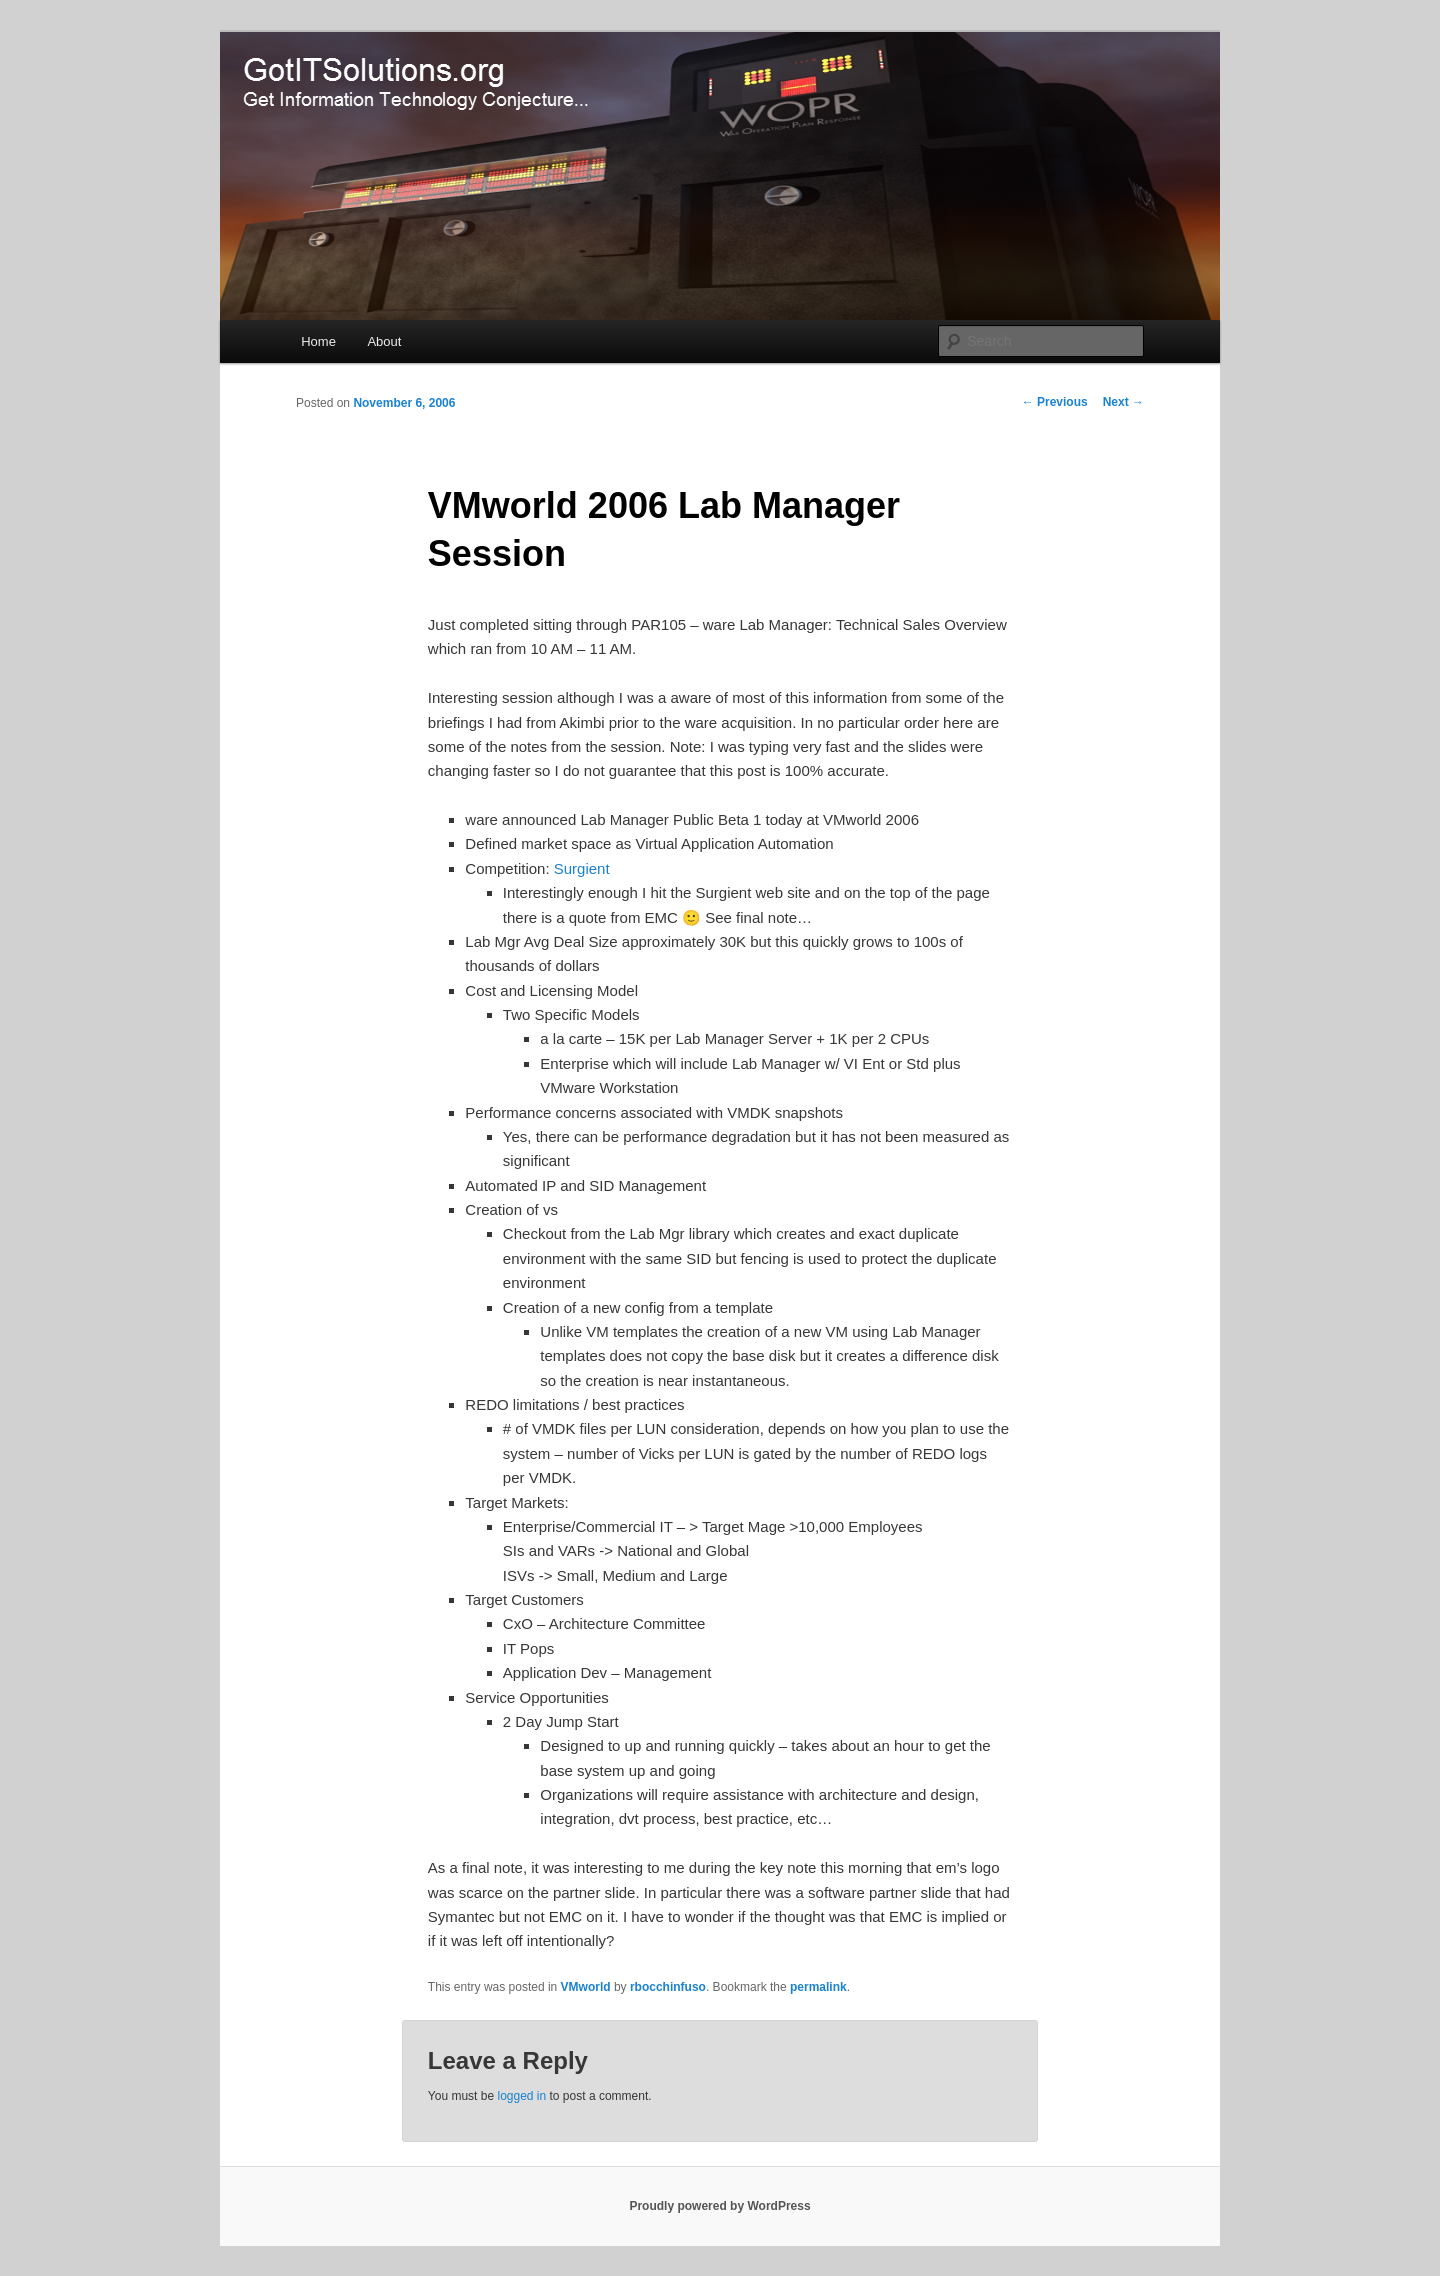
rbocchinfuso (668, 1987)
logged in (521, 2096)
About (384, 341)
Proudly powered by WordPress (719, 2206)
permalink (818, 1987)
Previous (1055, 402)
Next (1123, 402)
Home (318, 341)
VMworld (586, 1987)
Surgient (582, 868)
